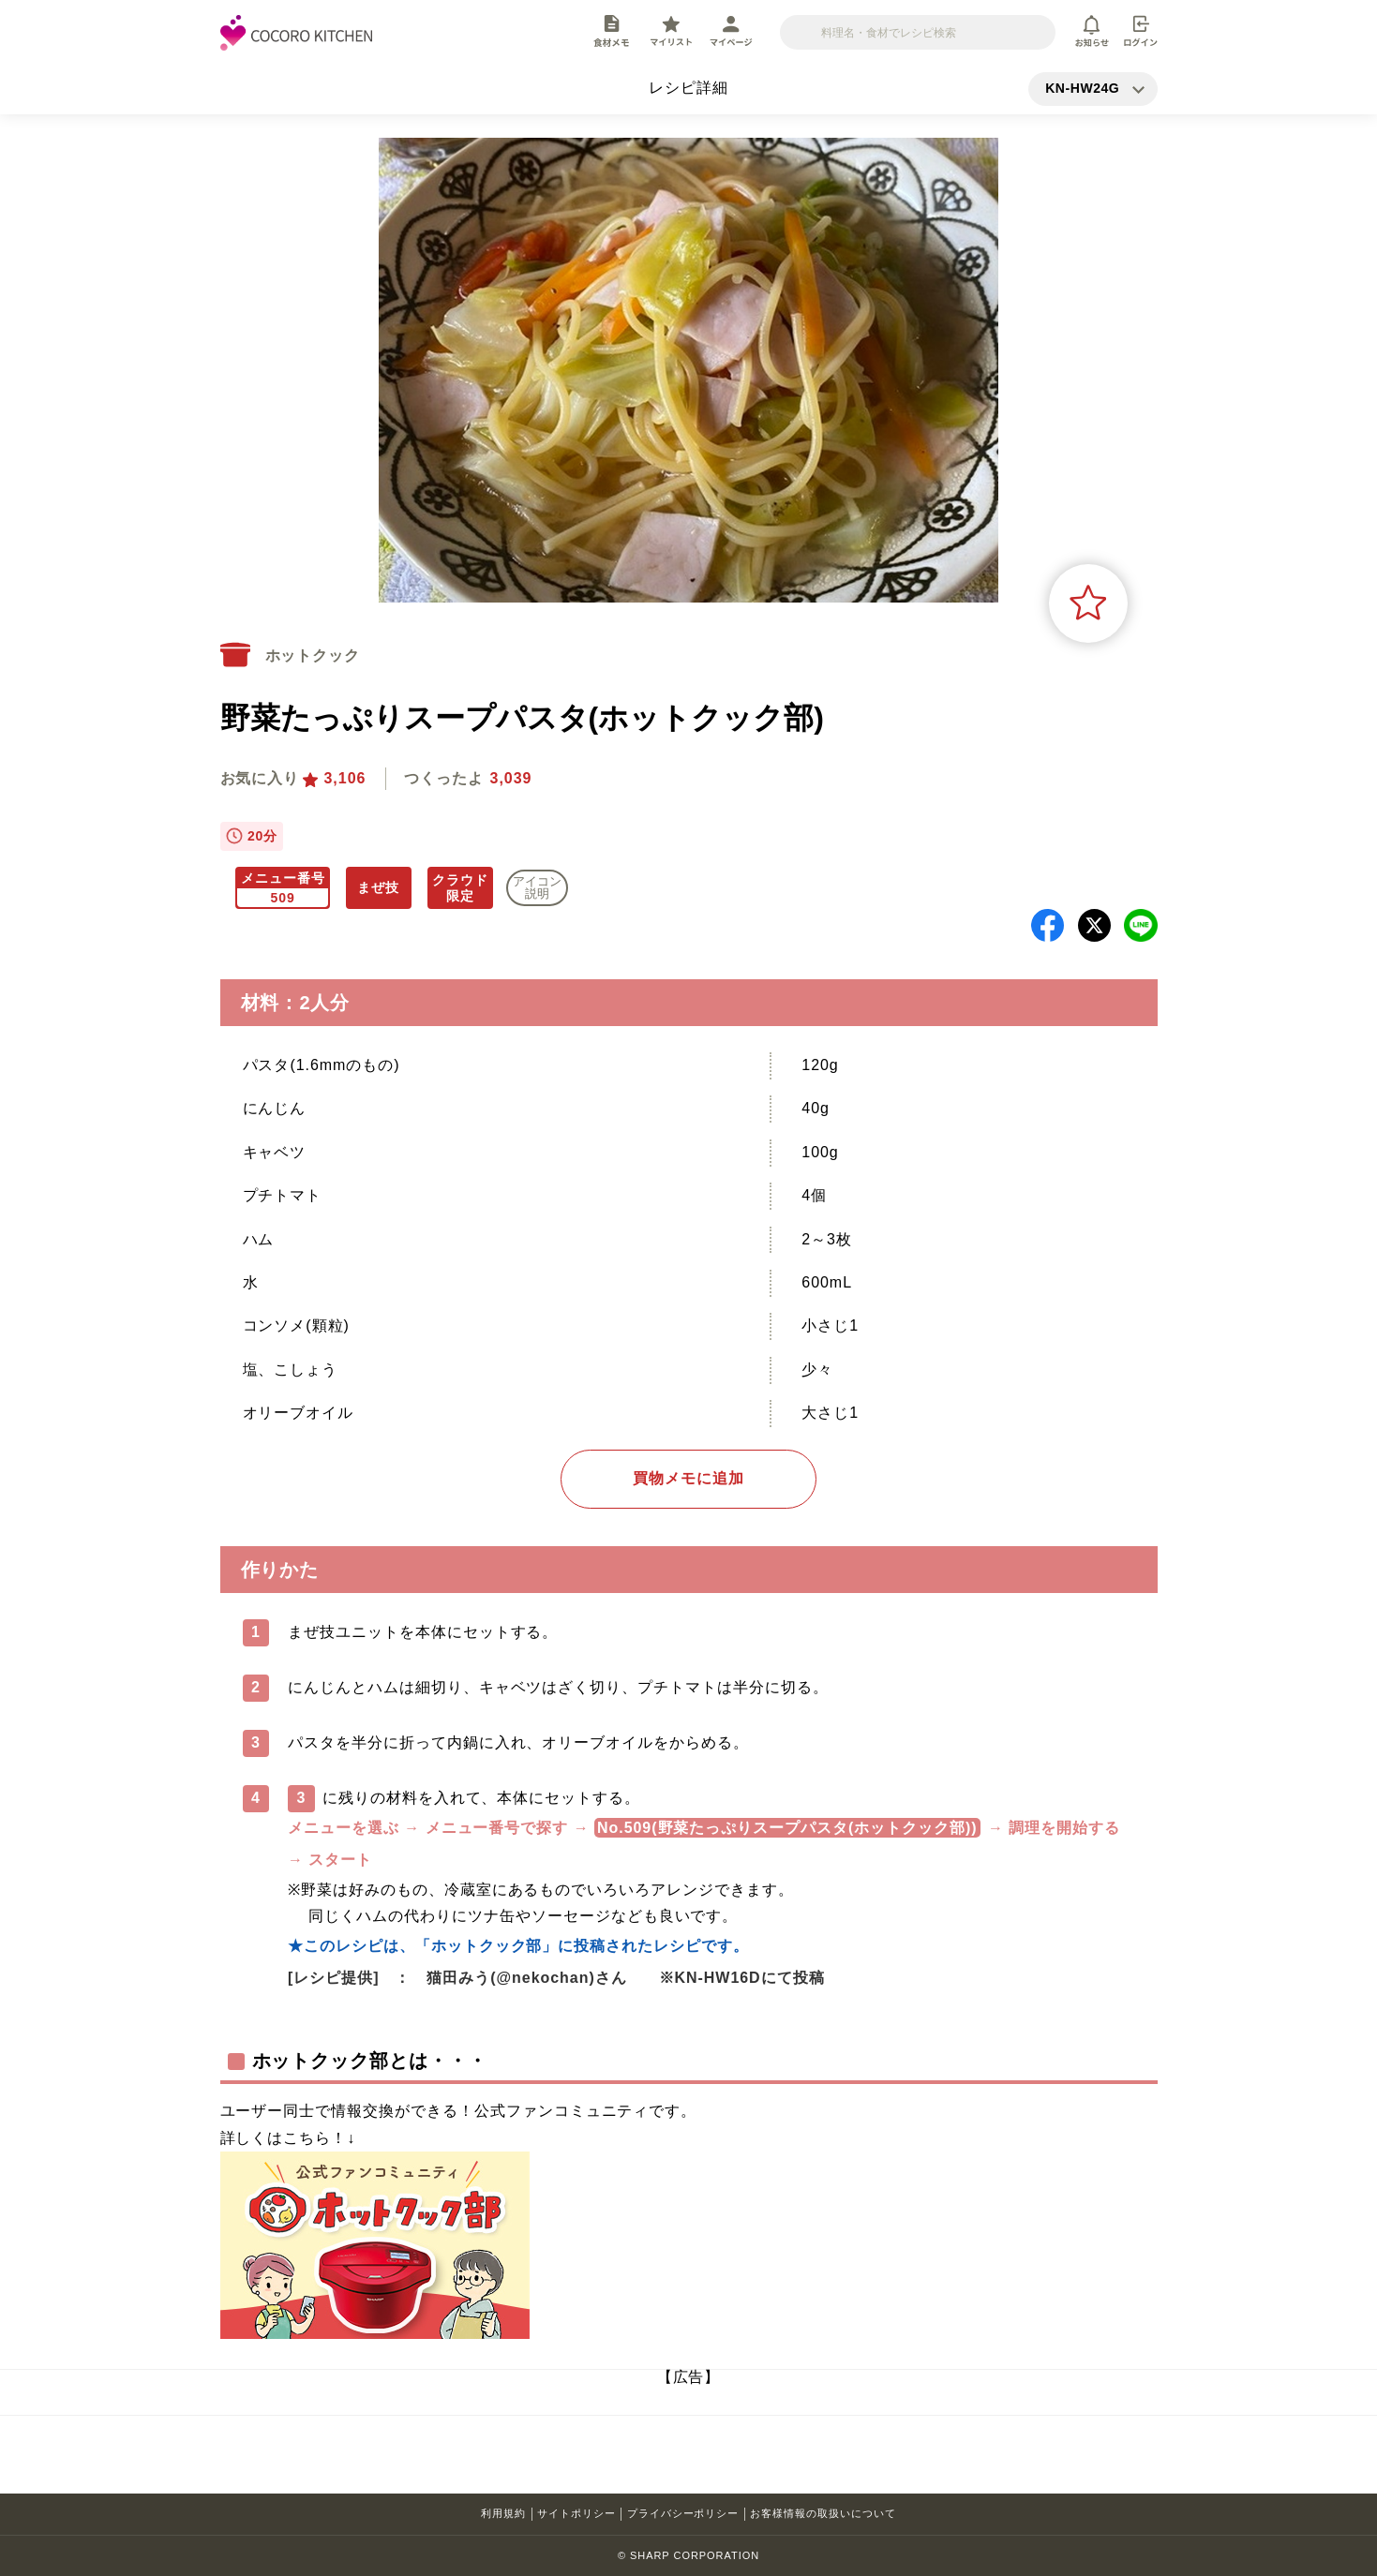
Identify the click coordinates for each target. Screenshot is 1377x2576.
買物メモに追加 (688, 1478)
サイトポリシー (576, 2513)
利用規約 (503, 2513)
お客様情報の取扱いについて (822, 2513)
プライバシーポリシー (683, 2513)
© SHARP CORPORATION (688, 2555)
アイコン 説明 (537, 887)
